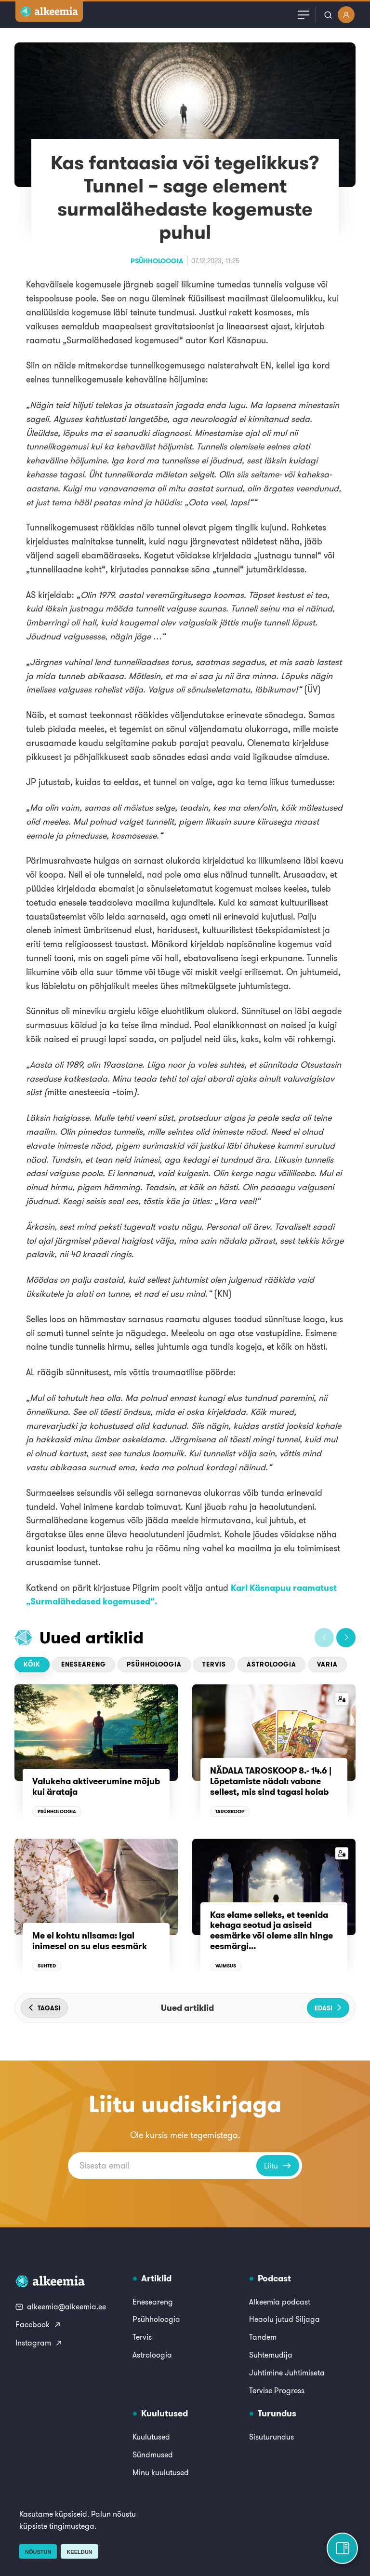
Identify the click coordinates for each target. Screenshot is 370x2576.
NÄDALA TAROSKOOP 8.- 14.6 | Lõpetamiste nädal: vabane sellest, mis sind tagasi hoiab (272, 1781)
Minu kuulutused (160, 2472)
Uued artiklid (92, 1637)
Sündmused (152, 2454)
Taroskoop (229, 1811)
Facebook (38, 2324)
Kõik (32, 1664)
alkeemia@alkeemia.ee (60, 2306)
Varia (327, 1664)
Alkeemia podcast (279, 2301)
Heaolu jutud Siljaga (284, 2319)
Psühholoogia (157, 261)
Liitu (277, 2165)
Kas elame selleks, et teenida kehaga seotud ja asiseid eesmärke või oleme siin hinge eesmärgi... (271, 1930)
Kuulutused (151, 2436)
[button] (324, 1637)
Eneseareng (83, 1664)
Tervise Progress (276, 2390)
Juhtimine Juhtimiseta (287, 2372)
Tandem (263, 2337)
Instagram (39, 2342)
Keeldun (79, 2552)
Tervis (214, 1664)
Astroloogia (271, 1664)
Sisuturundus (271, 2436)
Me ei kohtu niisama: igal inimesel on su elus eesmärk (89, 1941)
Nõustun (38, 2552)
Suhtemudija (270, 2354)
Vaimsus (225, 1966)
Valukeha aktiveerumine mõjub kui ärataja (96, 1786)
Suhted (47, 1966)
